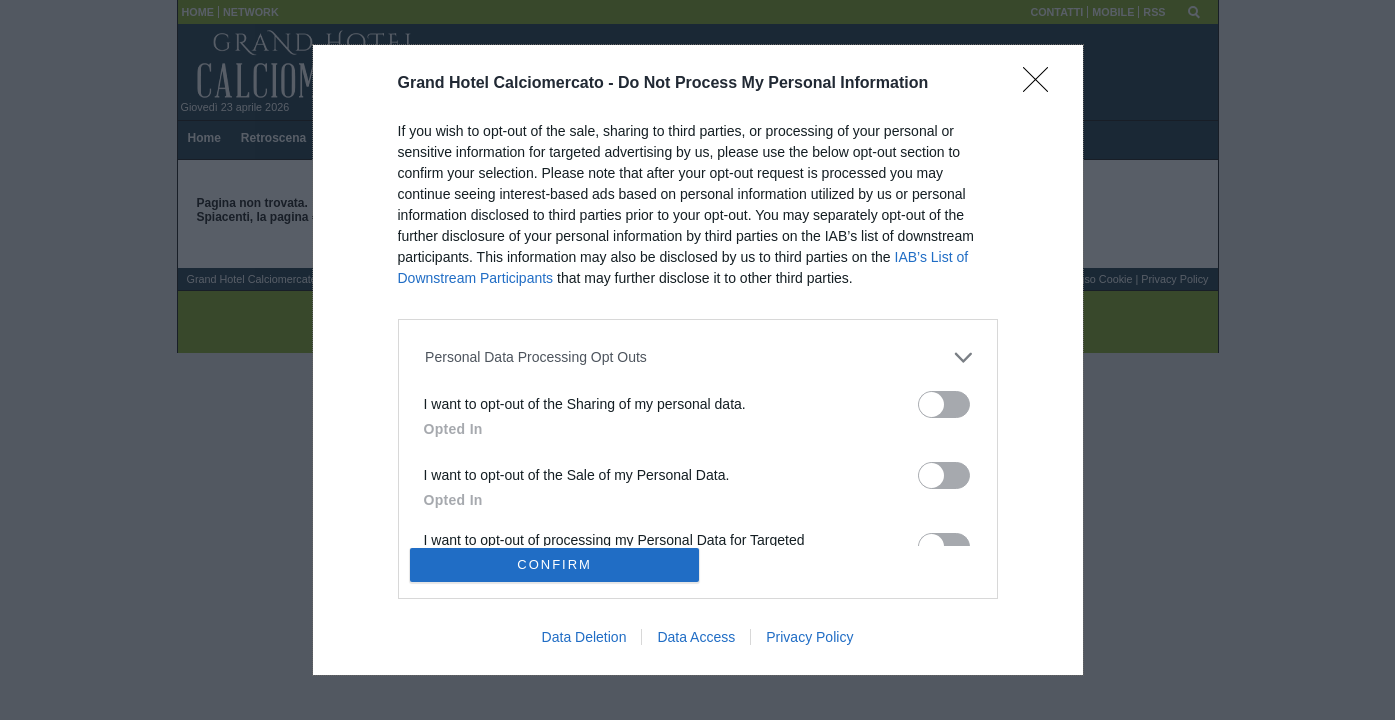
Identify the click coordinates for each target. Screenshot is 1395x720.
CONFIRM (554, 564)
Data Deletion (584, 637)
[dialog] (698, 360)
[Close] (1042, 86)
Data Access (696, 637)
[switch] (944, 404)
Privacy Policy (809, 637)
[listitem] (697, 357)
